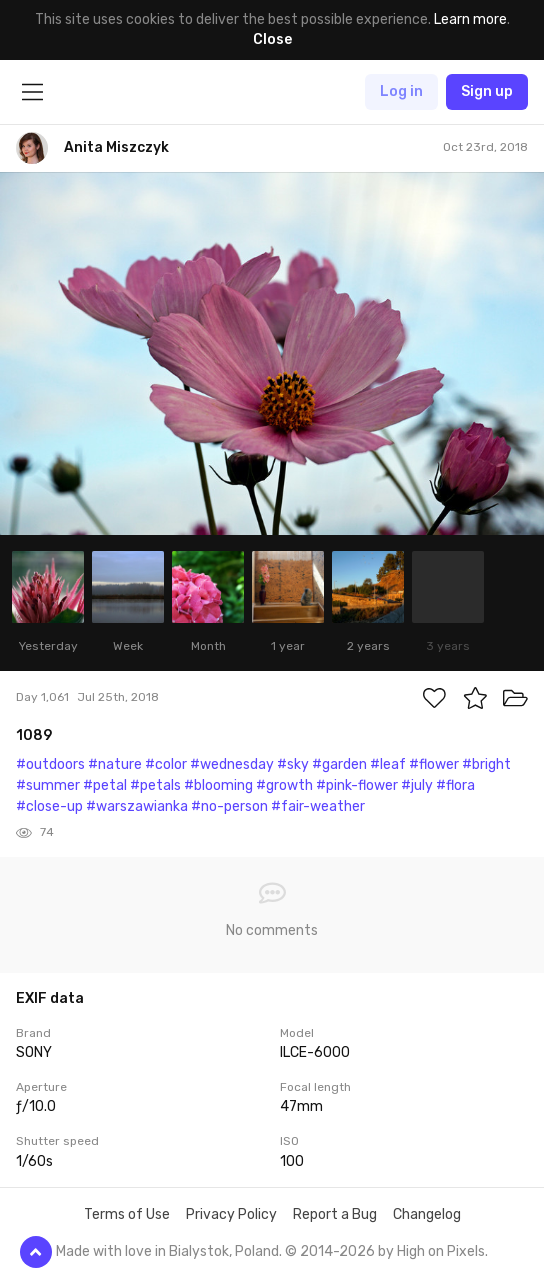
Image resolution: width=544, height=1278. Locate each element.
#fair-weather (318, 806)
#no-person (229, 806)
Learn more (470, 19)
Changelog (427, 1214)
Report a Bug (335, 1214)
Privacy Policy (231, 1214)
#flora (455, 785)
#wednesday (232, 764)
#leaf (388, 764)
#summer (48, 785)
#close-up (49, 806)
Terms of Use (127, 1214)
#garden (339, 764)
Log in (401, 91)
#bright (486, 764)
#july (417, 785)
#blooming (218, 785)
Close (272, 39)
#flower (434, 764)
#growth (284, 785)
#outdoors (50, 764)
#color (166, 764)
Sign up (487, 91)
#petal (105, 785)
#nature (115, 764)
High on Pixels (441, 1251)
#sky (293, 764)
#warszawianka (137, 806)
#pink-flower (357, 785)
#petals (155, 785)
